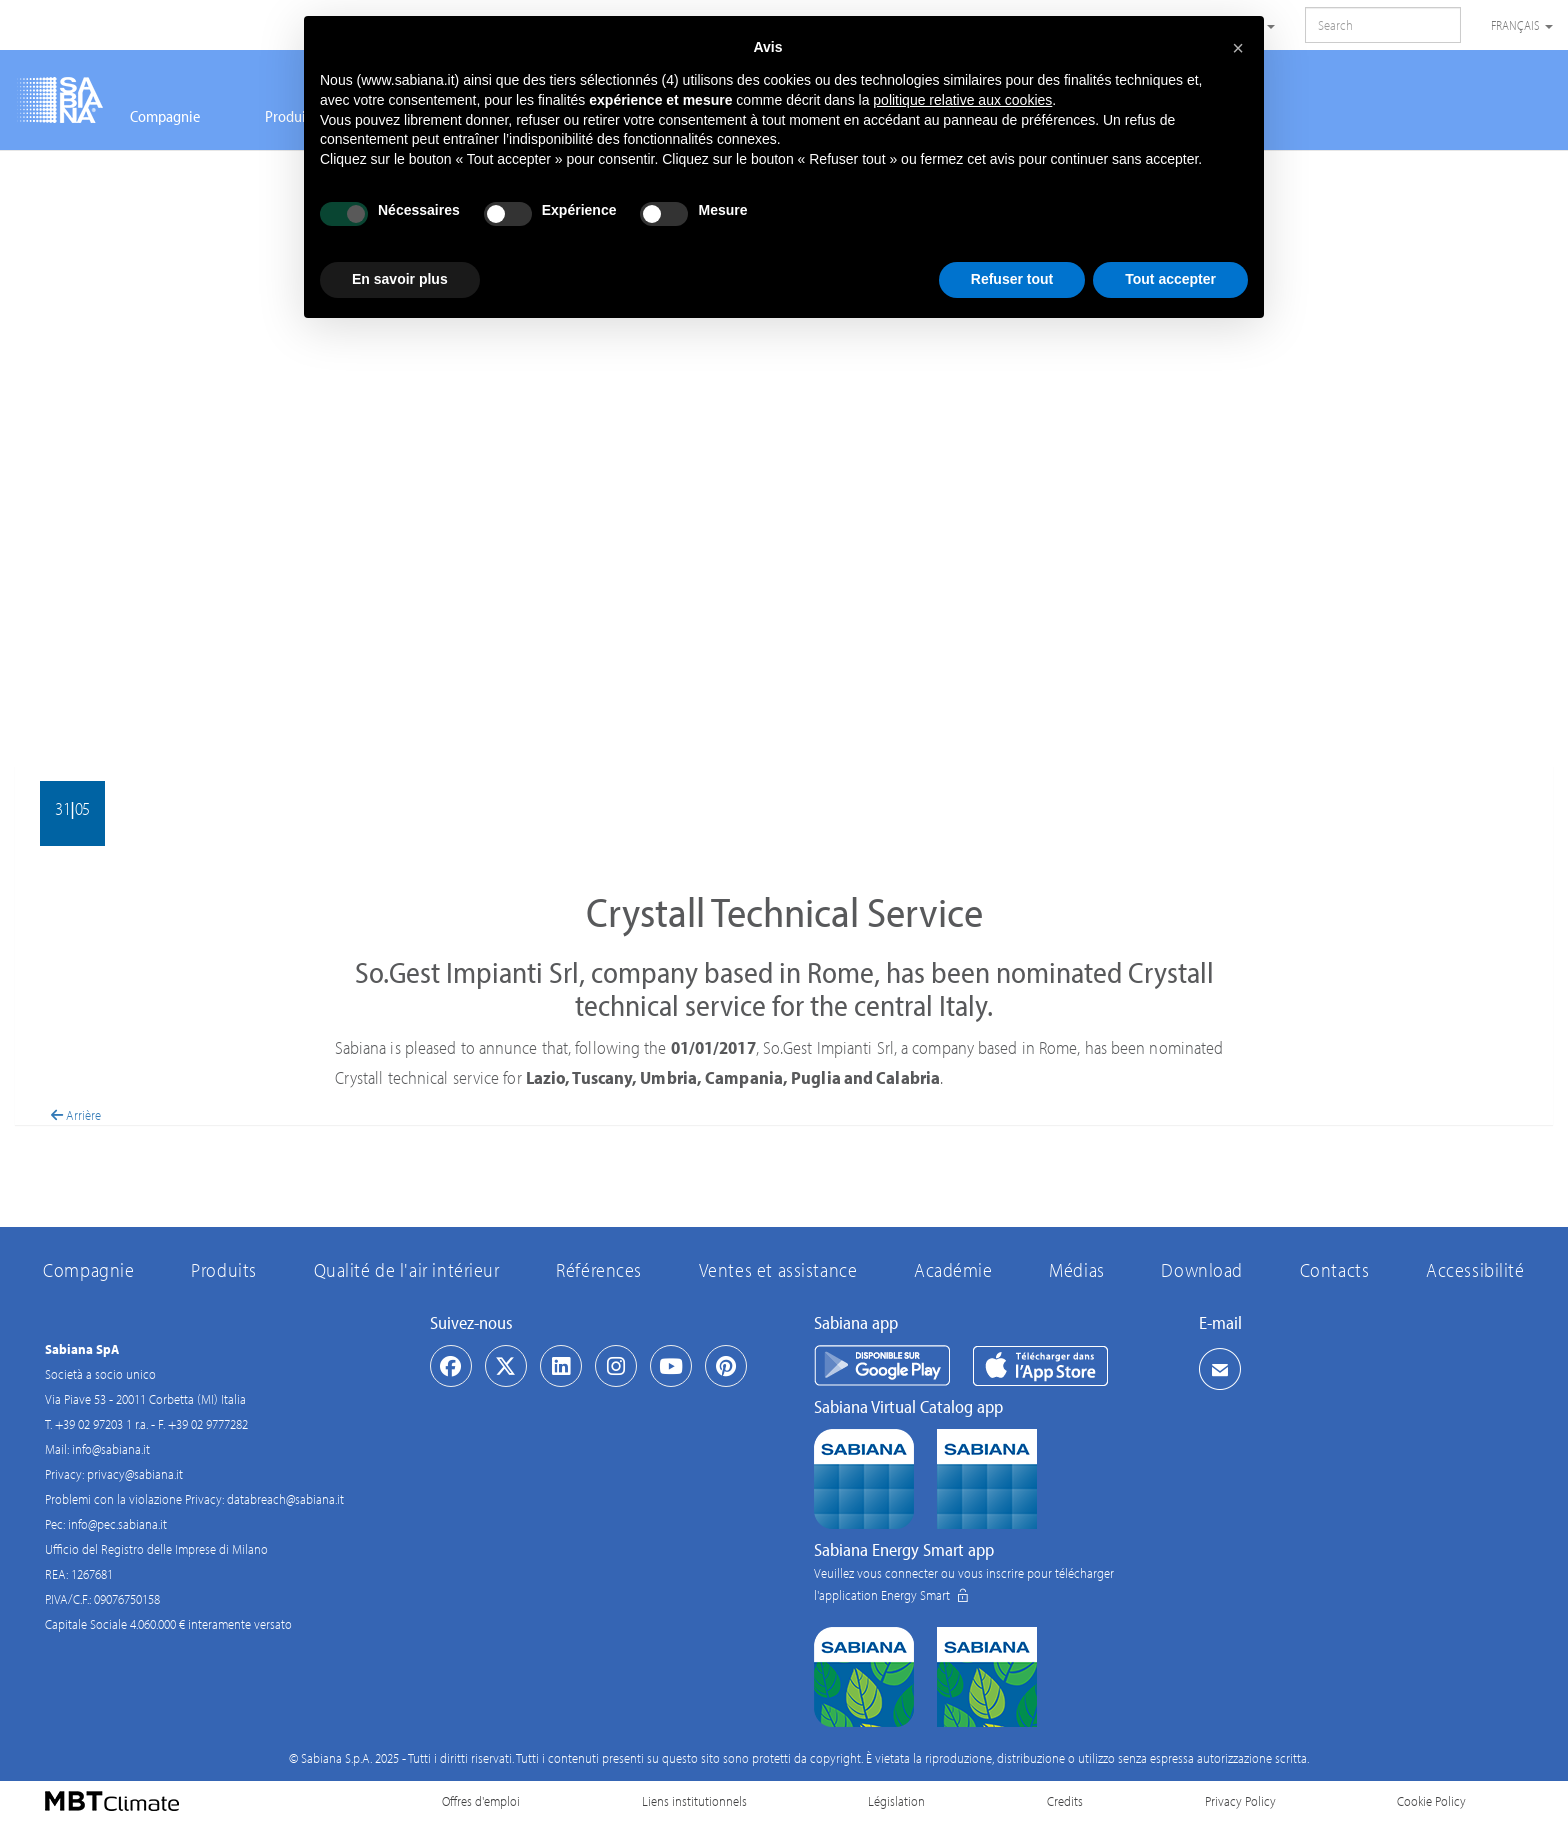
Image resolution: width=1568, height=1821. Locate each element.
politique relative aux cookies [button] (962, 100)
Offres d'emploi (481, 1801)
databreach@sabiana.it (285, 1499)
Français (1522, 25)
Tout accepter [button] (1170, 279)
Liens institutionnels (694, 1801)
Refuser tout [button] (1012, 279)
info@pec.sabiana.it (117, 1524)
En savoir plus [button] (400, 279)
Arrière (76, 1115)
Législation (896, 1801)
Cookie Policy (1431, 1801)
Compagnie (165, 116)
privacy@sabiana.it (135, 1474)
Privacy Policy (1240, 1801)
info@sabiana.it (111, 1449)
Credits (1065, 1801)
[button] (1238, 48)
